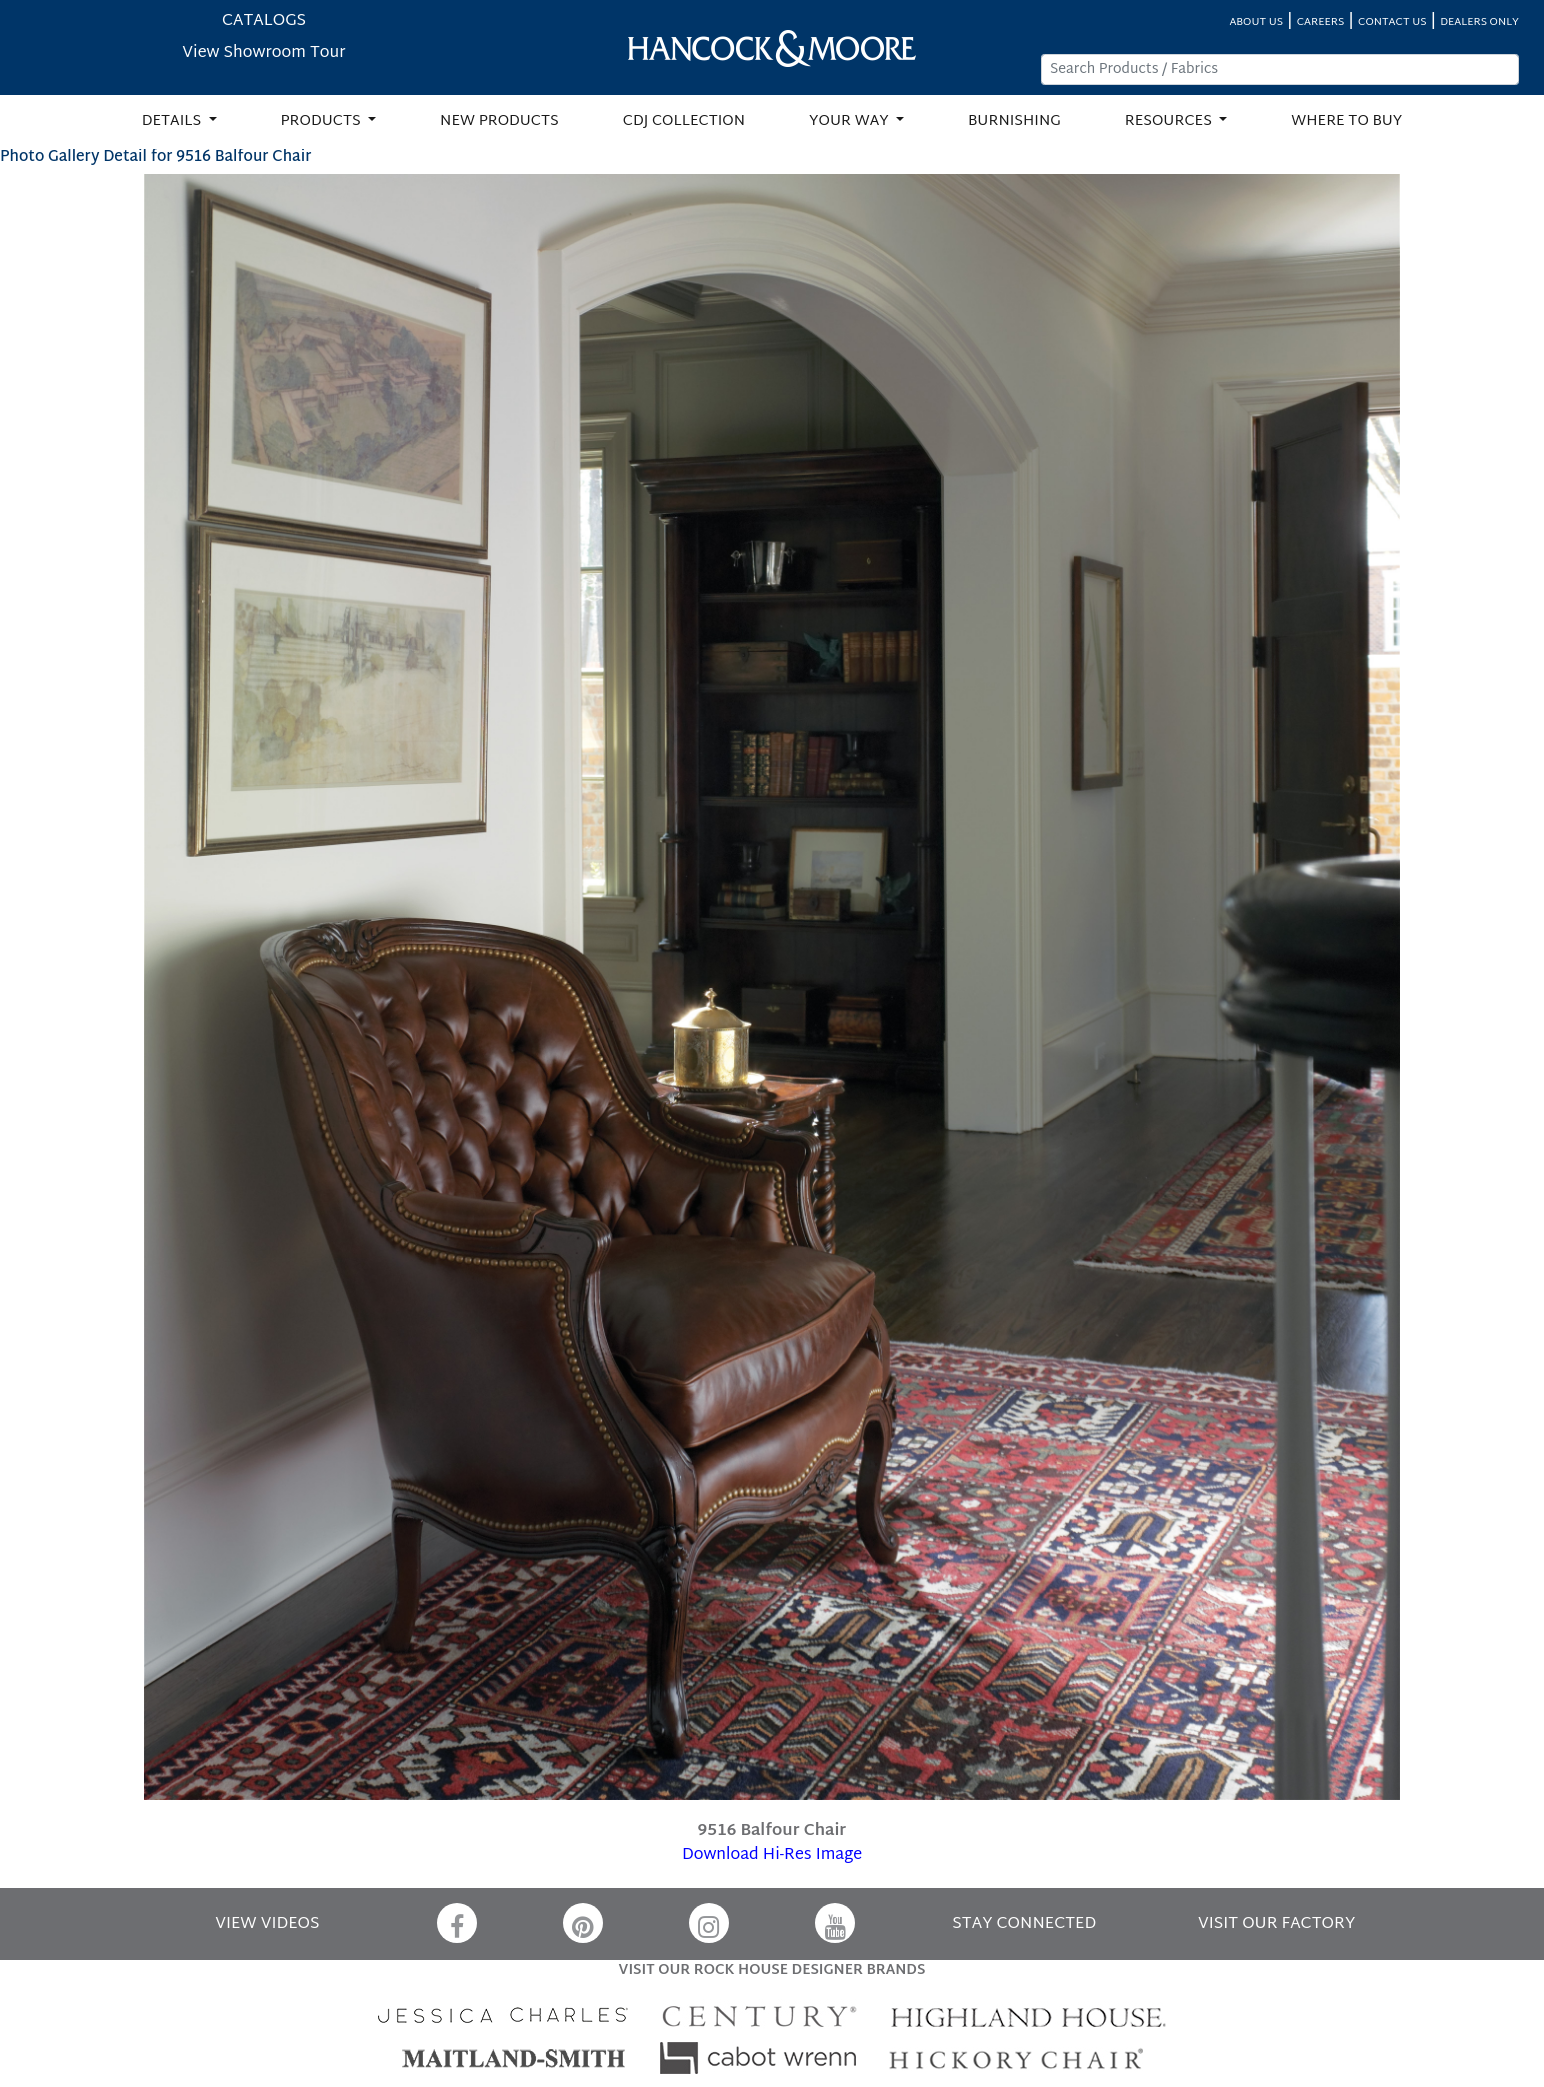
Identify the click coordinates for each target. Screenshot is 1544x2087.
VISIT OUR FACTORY (1276, 1924)
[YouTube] (835, 1923)
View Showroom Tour (263, 53)
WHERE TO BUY (1346, 121)
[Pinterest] (583, 1923)
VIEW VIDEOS (267, 1924)
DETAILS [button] (173, 121)
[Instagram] (709, 1923)
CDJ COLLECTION (684, 121)
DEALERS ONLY (1479, 22)
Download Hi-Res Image (772, 1855)
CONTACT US (1392, 22)
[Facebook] (457, 1923)
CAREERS (1321, 22)
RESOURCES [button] (1170, 121)
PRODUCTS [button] (323, 121)
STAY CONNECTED (1024, 1924)
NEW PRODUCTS (499, 121)
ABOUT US (1256, 22)
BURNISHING (1014, 121)
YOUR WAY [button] (850, 121)
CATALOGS (264, 21)
